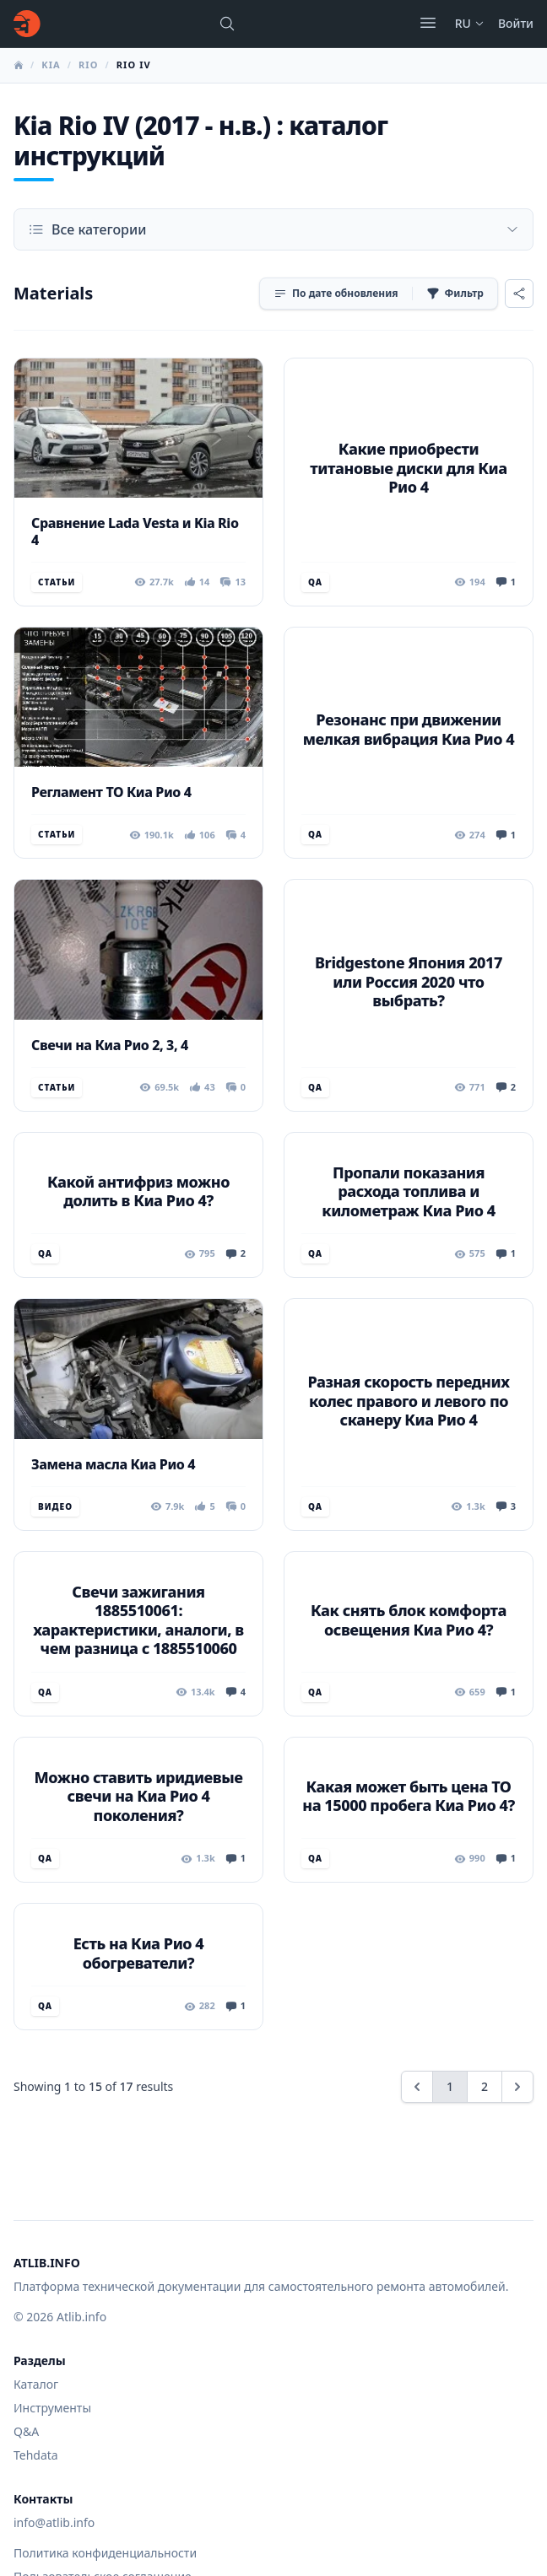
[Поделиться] (519, 293)
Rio (89, 64)
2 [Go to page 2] (484, 2086)
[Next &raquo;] (517, 2087)
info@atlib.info (54, 2522)
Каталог (36, 2384)
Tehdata (36, 2455)
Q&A (26, 2431)
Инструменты (52, 2408)
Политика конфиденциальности (105, 2553)
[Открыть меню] (427, 22)
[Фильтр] (455, 293)
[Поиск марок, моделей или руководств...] (227, 23)
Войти (515, 23)
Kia (51, 64)
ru (470, 23)
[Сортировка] (336, 293)
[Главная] (27, 23)
